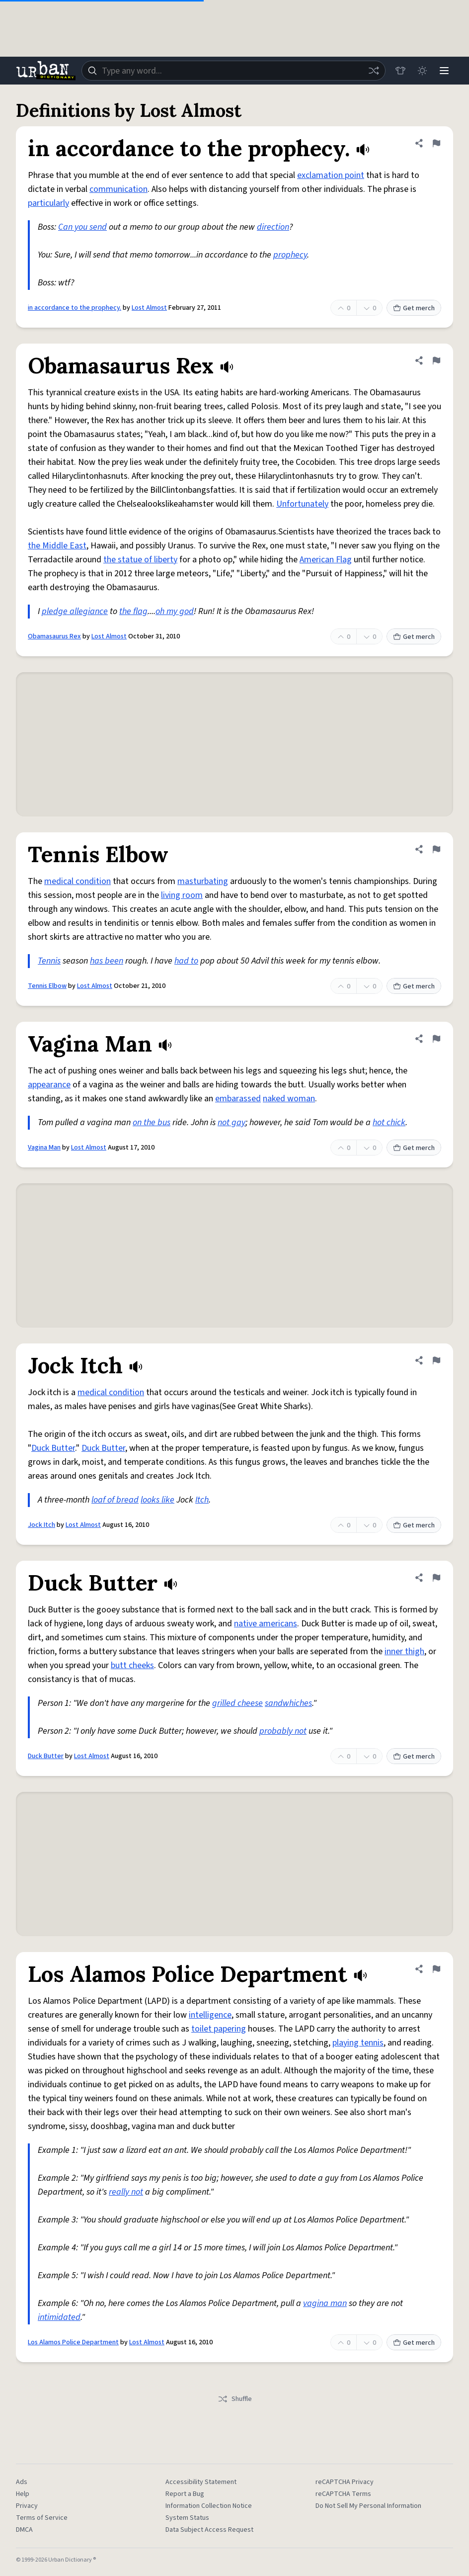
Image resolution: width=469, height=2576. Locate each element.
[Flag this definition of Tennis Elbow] (436, 849)
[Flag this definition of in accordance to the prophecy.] (436, 143)
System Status (187, 2518)
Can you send (82, 227)
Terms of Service (42, 2518)
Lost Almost (149, 308)
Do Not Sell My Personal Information (368, 2506)
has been (106, 961)
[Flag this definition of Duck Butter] (436, 1578)
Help (22, 2494)
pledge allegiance (75, 611)
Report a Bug (184, 2494)
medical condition (77, 881)
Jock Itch (41, 1525)
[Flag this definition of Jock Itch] (436, 1360)
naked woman (289, 1098)
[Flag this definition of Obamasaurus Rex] (436, 360)
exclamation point (330, 175)
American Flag (326, 559)
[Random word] (374, 71)
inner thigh (404, 1651)
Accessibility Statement (200, 2482)
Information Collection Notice (208, 2506)
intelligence (210, 2015)
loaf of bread (115, 1500)
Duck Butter (53, 1448)
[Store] (400, 71)
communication (118, 189)
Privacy (27, 2506)
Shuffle (235, 2399)
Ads (21, 2482)
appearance (49, 1084)
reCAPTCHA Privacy (344, 2482)
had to (186, 961)
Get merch (414, 308)
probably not (283, 1731)
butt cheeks (132, 1665)
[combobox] (233, 71)
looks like (157, 1500)
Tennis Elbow (47, 986)
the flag (133, 611)
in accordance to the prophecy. (74, 308)
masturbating (202, 881)
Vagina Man (44, 1148)
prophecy (290, 255)
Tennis (49, 961)
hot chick (389, 1122)
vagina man (325, 2303)
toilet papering (218, 2029)
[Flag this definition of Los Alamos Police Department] (436, 1969)
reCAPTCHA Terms (343, 2494)
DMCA (24, 2530)
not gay (231, 1122)
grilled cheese (237, 1703)
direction (273, 227)
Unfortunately (302, 504)
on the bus (151, 1122)
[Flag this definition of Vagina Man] (436, 1039)
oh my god (175, 611)
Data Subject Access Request (209, 2530)
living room (182, 895)
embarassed (238, 1098)
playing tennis (358, 2043)
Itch (202, 1500)
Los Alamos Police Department (73, 2342)
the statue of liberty (140, 559)
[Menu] (444, 71)
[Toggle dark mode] (422, 71)
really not (126, 2192)
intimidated (59, 2317)
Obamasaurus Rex (54, 636)
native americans (265, 1623)
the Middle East (57, 545)
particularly (48, 203)
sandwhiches (288, 1703)
